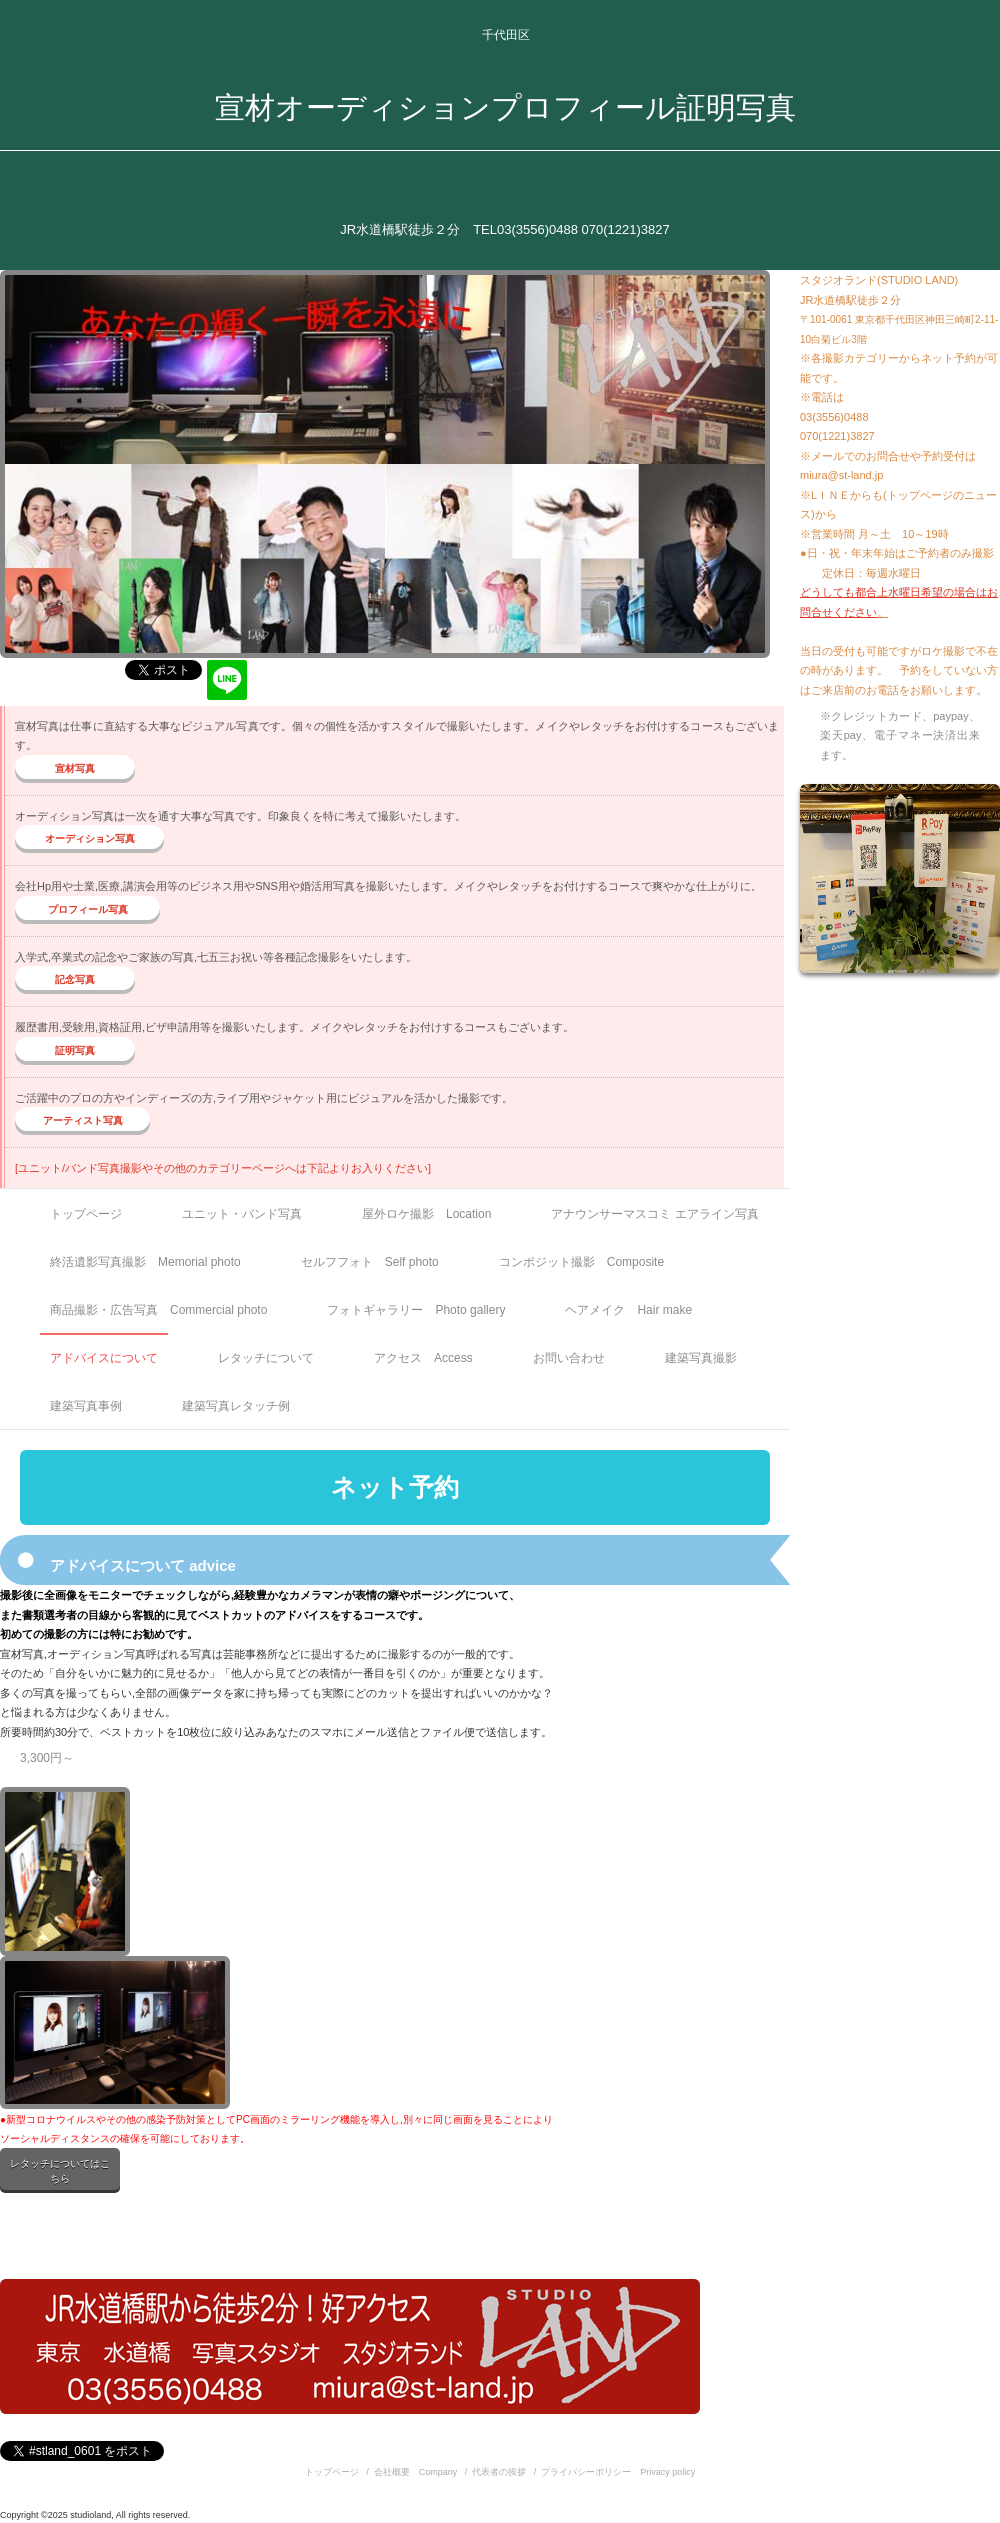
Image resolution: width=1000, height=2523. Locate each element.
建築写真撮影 (701, 1358)
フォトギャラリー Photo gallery (416, 1310)
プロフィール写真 (88, 909)
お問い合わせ (569, 1358)
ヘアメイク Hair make (628, 1310)
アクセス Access (423, 1358)
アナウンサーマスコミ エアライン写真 (654, 1214)
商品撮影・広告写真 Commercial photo (158, 1310)
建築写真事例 (86, 1406)
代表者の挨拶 (499, 2472)
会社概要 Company (416, 2472)
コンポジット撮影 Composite (581, 1262)
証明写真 (75, 1050)
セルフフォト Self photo (370, 1262)
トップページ (86, 1214)
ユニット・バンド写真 (242, 1214)
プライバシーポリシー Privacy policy (618, 2472)
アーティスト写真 (83, 1120)
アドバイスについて (104, 1358)
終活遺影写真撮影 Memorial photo (145, 1262)
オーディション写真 (90, 838)
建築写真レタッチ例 (236, 1406)
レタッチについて (266, 1358)
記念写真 (75, 979)
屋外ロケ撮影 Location (426, 1214)
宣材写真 (75, 768)
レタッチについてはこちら (60, 2171)
